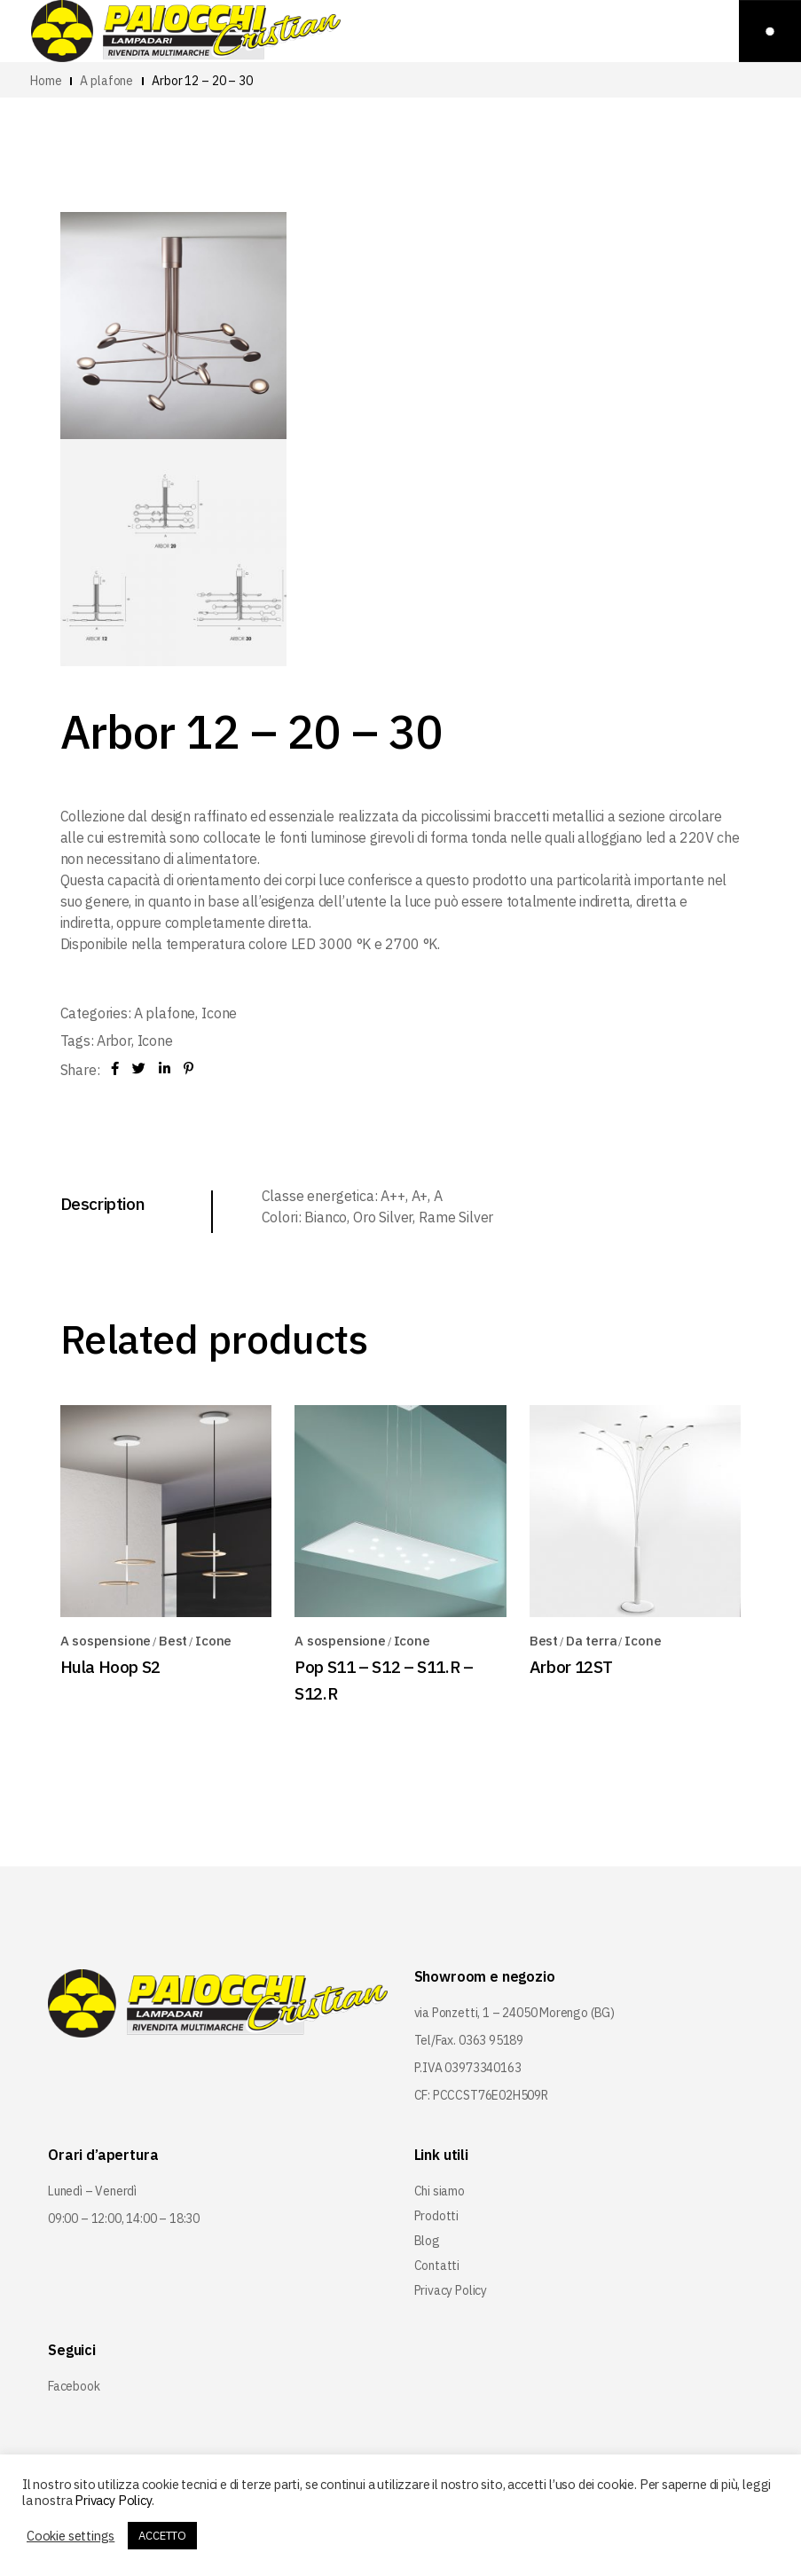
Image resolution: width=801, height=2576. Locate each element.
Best (173, 1640)
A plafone (165, 1013)
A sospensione (106, 1640)
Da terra (591, 1640)
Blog (427, 2241)
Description (102, 1203)
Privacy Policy (450, 2290)
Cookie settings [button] (70, 2536)
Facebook (74, 2386)
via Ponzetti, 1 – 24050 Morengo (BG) (515, 2013)
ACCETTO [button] (162, 2535)
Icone (219, 1013)
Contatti (437, 2266)
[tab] (136, 1203)
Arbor (114, 1040)
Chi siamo (439, 2191)
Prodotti (436, 2216)
